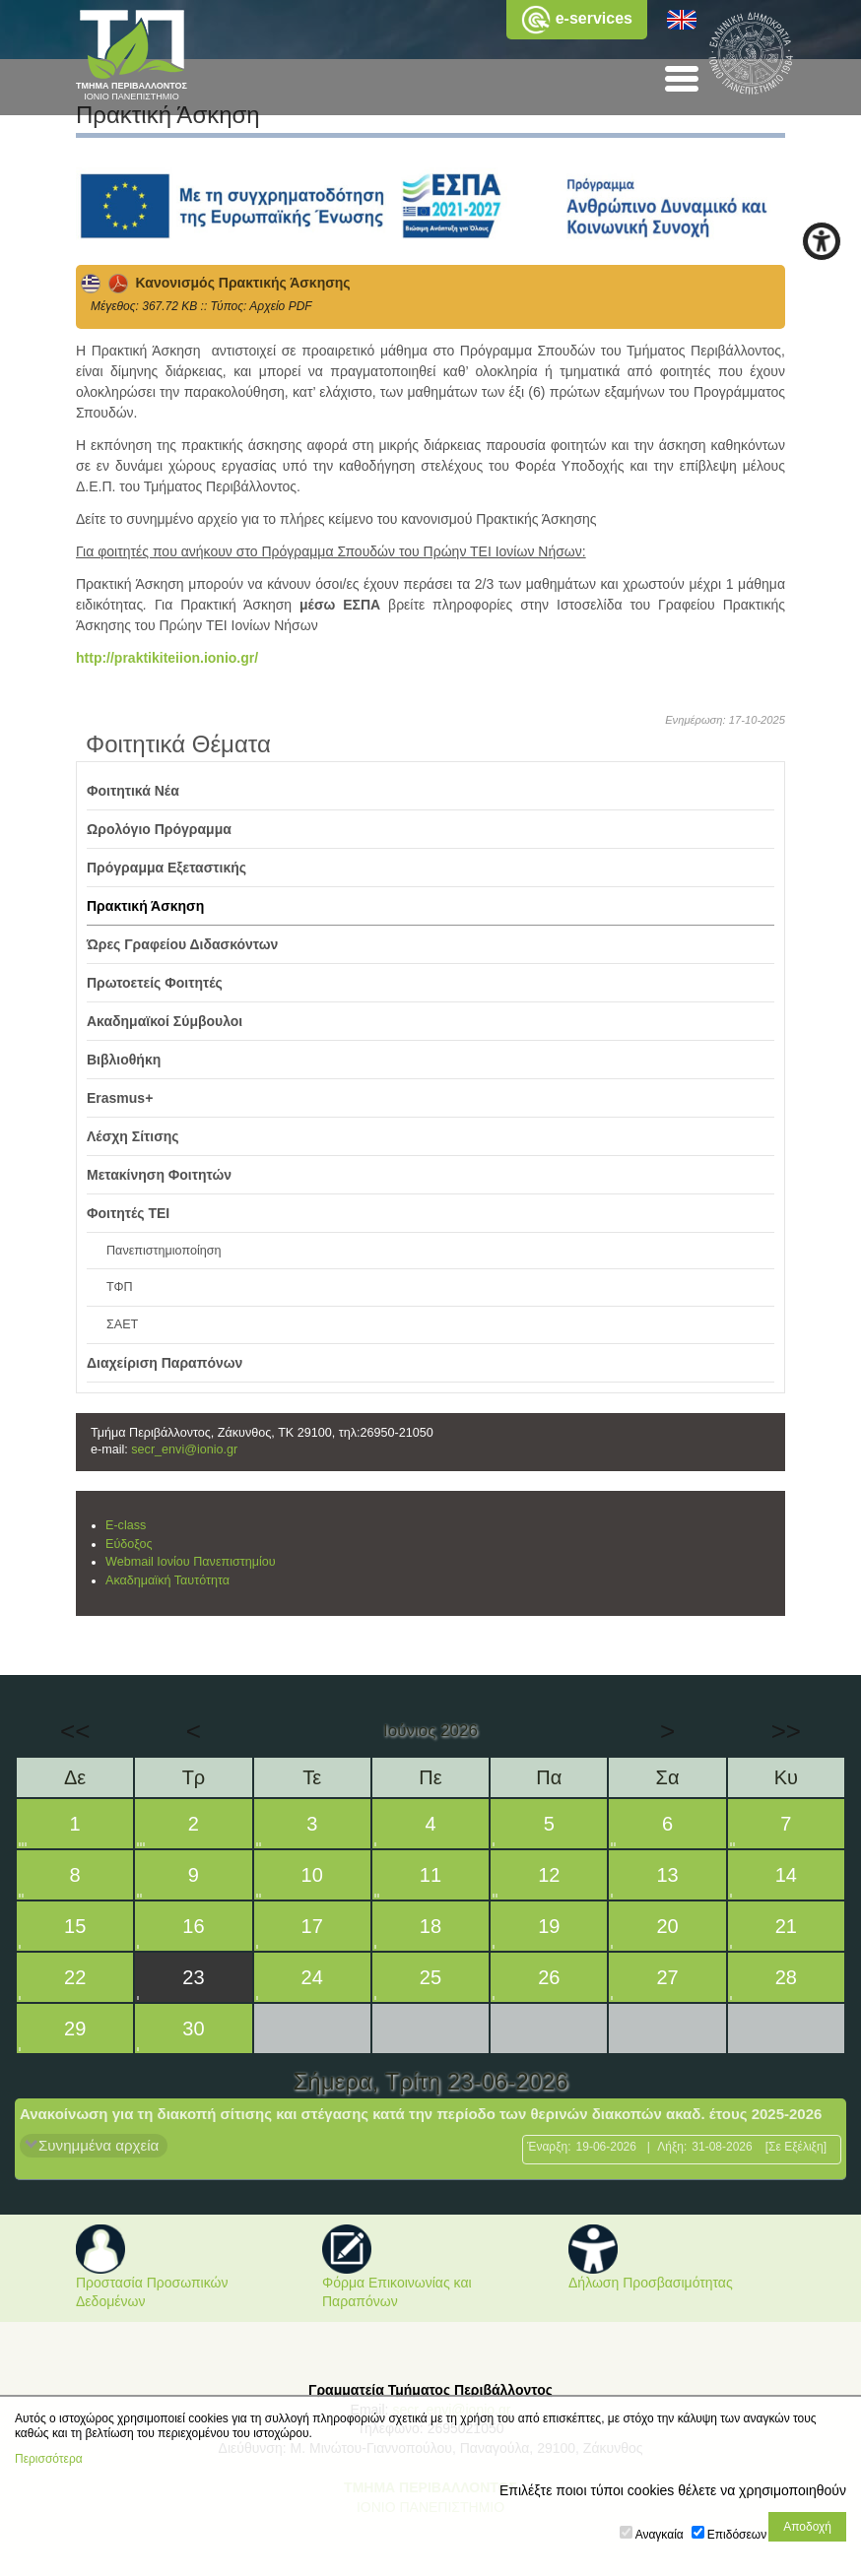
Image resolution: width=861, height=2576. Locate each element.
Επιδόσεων (736, 2535)
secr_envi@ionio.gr (184, 1449)
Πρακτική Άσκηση (145, 906)
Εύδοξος (129, 1544)
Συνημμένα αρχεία (98, 2145)
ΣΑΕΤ (122, 1324)
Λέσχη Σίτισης (133, 1136)
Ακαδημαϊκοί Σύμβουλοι (164, 1021)
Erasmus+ (120, 1098)
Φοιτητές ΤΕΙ (128, 1213)
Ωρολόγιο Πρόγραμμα (159, 829)
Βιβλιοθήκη (124, 1059)
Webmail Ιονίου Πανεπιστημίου (190, 1562)
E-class (125, 1525)
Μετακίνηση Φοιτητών (159, 1175)
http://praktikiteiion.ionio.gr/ (167, 658)
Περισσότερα (49, 2459)
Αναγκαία (659, 2535)
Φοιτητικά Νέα (133, 791)
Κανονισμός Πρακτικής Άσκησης (216, 282)
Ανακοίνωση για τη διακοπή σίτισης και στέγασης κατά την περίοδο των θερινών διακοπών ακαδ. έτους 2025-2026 (421, 2113)
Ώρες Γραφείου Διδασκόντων (182, 944)
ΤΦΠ (119, 1287)
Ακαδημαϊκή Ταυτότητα (167, 1580)
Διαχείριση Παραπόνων (164, 1363)
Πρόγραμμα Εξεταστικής (166, 867)
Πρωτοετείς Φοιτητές (155, 983)
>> (786, 1731)
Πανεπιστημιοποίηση (164, 1250)
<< (75, 1731)
